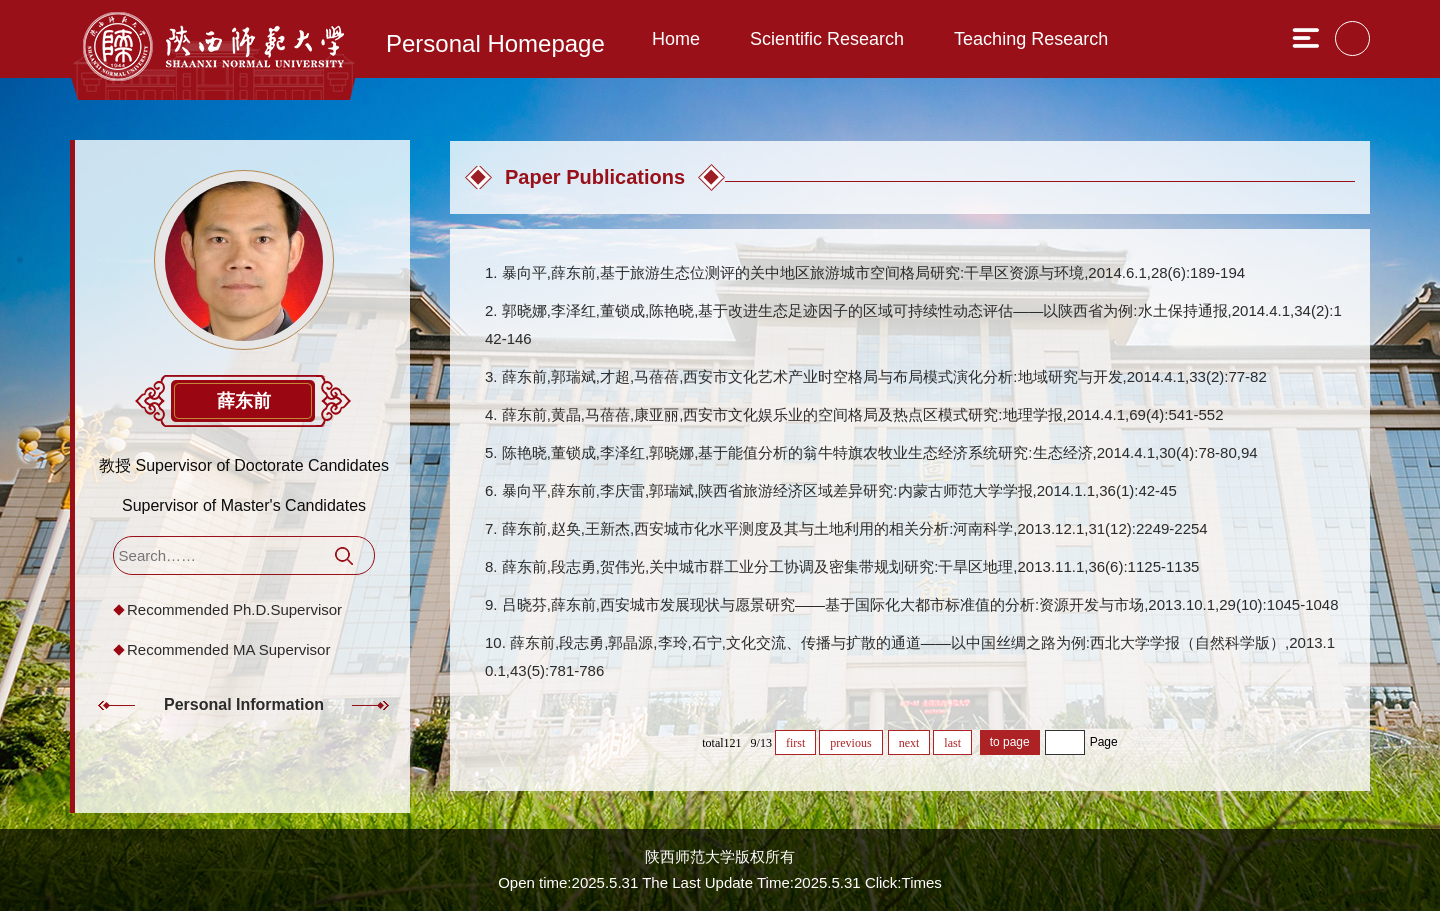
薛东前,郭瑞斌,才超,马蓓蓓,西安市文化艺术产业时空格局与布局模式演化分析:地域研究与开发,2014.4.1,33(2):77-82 (884, 376)
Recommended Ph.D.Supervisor (234, 609)
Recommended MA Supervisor (228, 649)
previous (850, 743)
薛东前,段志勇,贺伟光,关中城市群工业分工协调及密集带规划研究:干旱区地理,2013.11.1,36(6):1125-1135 (851, 566)
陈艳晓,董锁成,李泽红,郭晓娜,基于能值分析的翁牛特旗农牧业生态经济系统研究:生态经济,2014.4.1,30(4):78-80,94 (880, 452)
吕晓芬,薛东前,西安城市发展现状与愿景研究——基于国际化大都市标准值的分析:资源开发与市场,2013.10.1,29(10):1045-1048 (920, 604)
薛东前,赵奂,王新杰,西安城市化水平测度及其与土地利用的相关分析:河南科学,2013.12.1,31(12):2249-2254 (855, 528)
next (909, 743)
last (952, 743)
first (795, 743)
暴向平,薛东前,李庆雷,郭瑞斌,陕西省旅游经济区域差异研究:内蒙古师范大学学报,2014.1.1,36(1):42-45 (839, 490)
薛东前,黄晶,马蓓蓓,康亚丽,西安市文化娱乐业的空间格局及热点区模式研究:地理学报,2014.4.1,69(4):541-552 (863, 414)
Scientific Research (827, 39)
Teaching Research (1031, 39)
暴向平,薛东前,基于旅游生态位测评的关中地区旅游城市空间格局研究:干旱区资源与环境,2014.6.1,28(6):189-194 (873, 272)
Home (676, 39)
